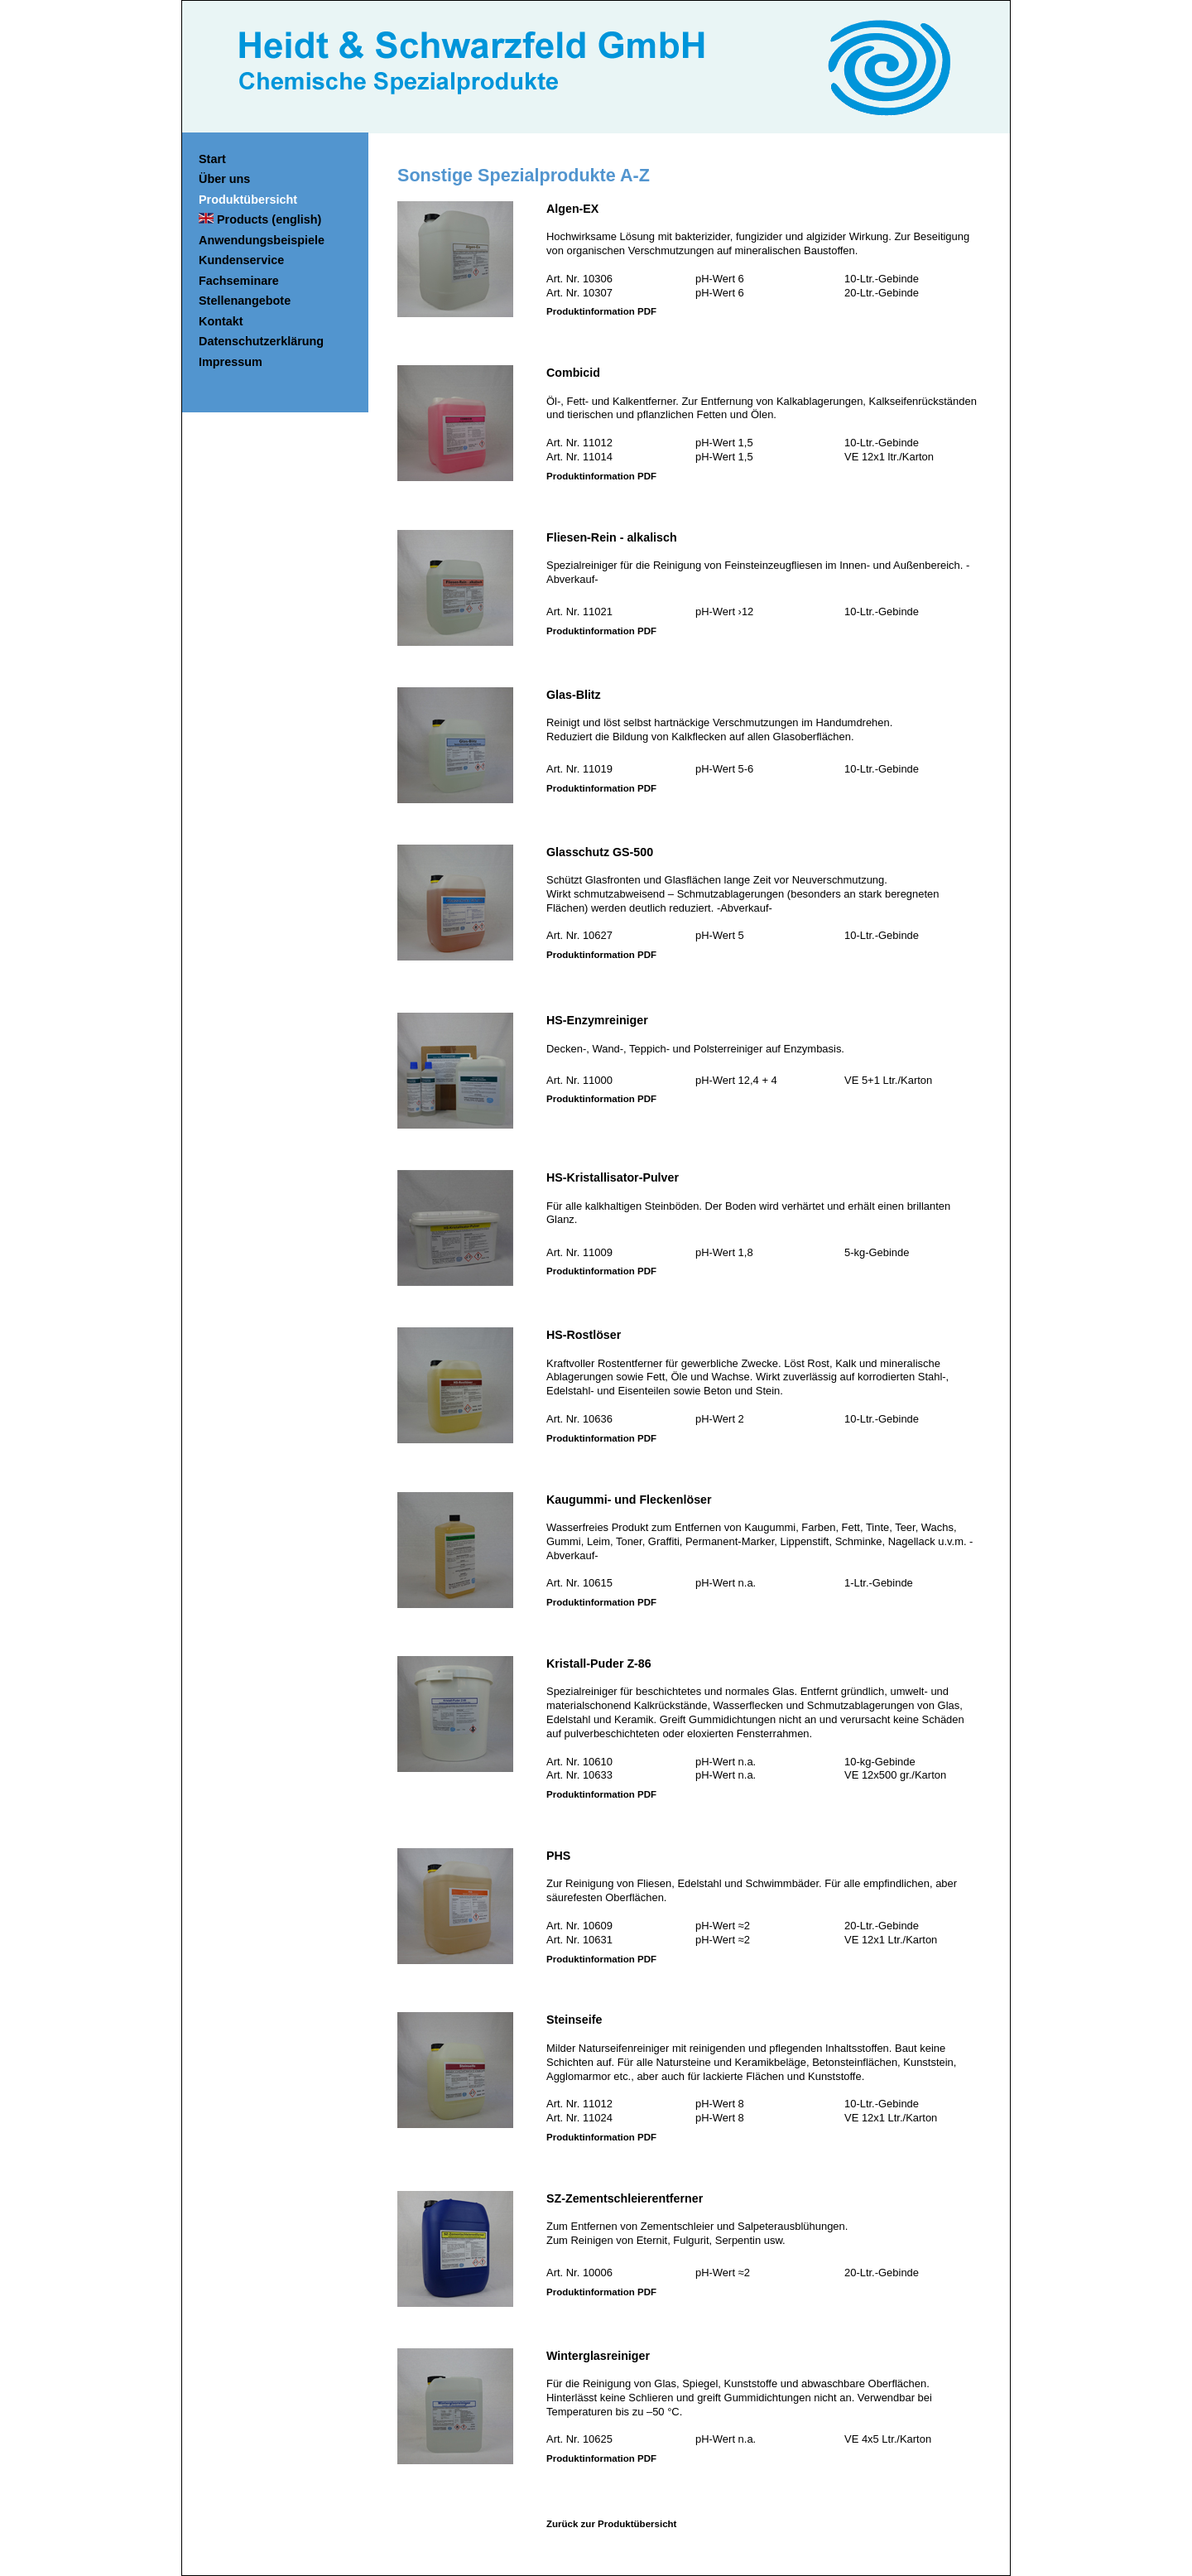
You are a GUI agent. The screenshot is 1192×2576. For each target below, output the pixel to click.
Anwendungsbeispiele (261, 240)
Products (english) (260, 219)
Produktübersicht (248, 199)
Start (212, 159)
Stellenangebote (245, 300)
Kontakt (221, 321)
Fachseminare (239, 280)
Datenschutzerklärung (261, 341)
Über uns (224, 178)
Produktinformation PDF (601, 311)
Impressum (230, 361)
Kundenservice (241, 260)
